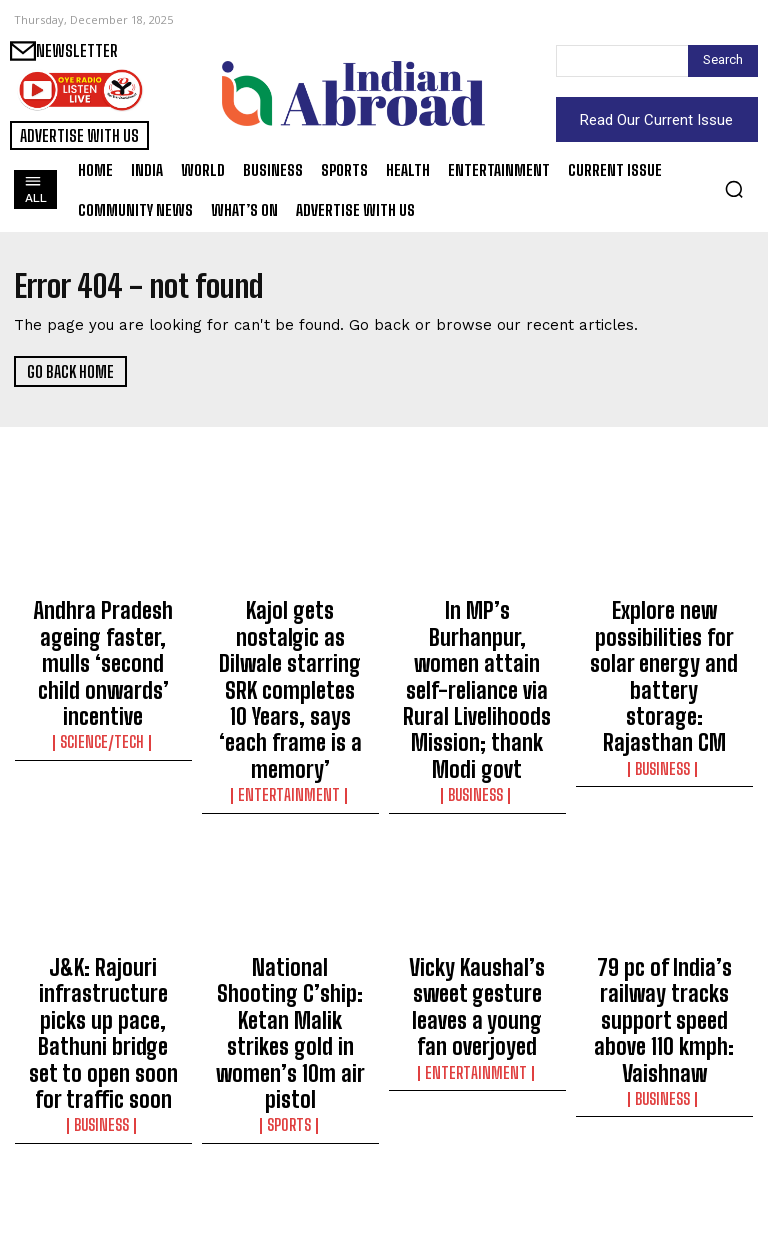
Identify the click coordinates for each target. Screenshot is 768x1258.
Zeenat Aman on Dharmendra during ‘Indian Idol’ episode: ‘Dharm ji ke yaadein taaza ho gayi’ (664, 1164)
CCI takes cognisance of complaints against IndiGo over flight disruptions (103, 1155)
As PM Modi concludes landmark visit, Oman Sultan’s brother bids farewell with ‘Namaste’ (477, 1164)
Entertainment (290, 700)
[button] (734, 189)
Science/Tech (103, 682)
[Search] (723, 61)
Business (477, 700)
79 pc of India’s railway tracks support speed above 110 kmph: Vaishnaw (664, 895)
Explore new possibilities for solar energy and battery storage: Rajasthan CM (664, 634)
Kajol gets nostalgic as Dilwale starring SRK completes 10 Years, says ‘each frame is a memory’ (290, 643)
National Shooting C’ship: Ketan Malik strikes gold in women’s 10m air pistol (290, 895)
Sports (290, 943)
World (477, 1221)
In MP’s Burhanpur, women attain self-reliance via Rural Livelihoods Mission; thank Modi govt (477, 643)
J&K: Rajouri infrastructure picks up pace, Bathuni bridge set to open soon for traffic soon (103, 904)
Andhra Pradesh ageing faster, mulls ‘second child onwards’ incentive (103, 634)
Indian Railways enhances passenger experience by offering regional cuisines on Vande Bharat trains (290, 1164)
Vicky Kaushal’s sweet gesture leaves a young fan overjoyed (477, 886)
